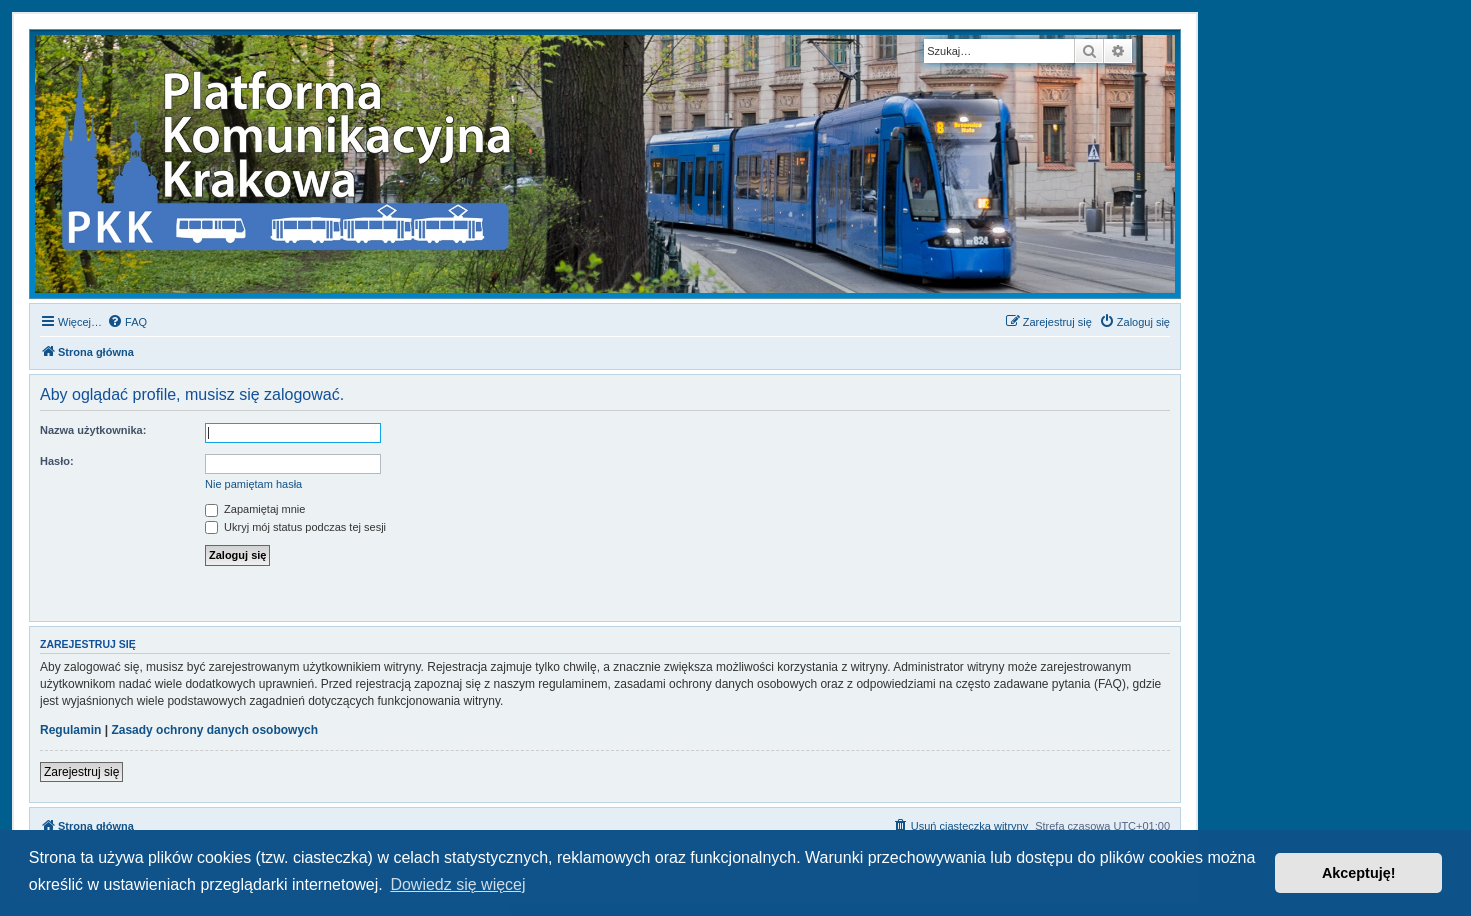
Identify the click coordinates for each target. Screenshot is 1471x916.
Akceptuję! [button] (1359, 873)
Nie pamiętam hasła (253, 484)
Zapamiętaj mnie (255, 509)
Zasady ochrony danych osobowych (214, 730)
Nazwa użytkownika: (93, 430)
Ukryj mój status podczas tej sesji (295, 527)
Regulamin (70, 730)
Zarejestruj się (81, 772)
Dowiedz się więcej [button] (457, 884)
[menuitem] (127, 322)
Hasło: (57, 461)
